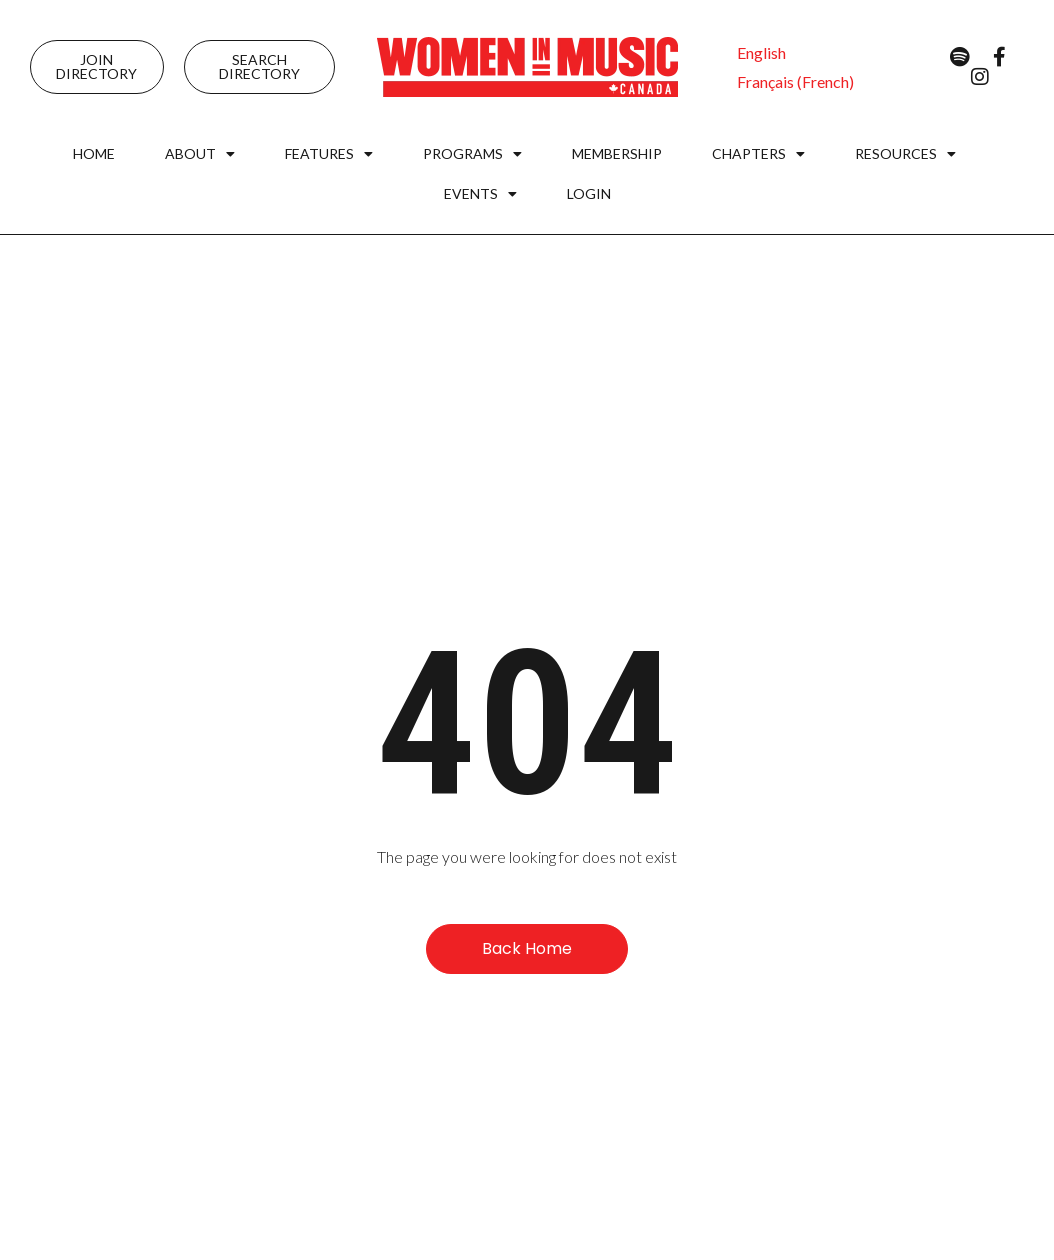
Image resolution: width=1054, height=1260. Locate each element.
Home (94, 153)
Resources (905, 154)
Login (589, 193)
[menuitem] (761, 52)
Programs (472, 154)
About (200, 154)
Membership (617, 153)
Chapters (758, 154)
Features (329, 154)
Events (480, 194)
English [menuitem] (761, 52)
